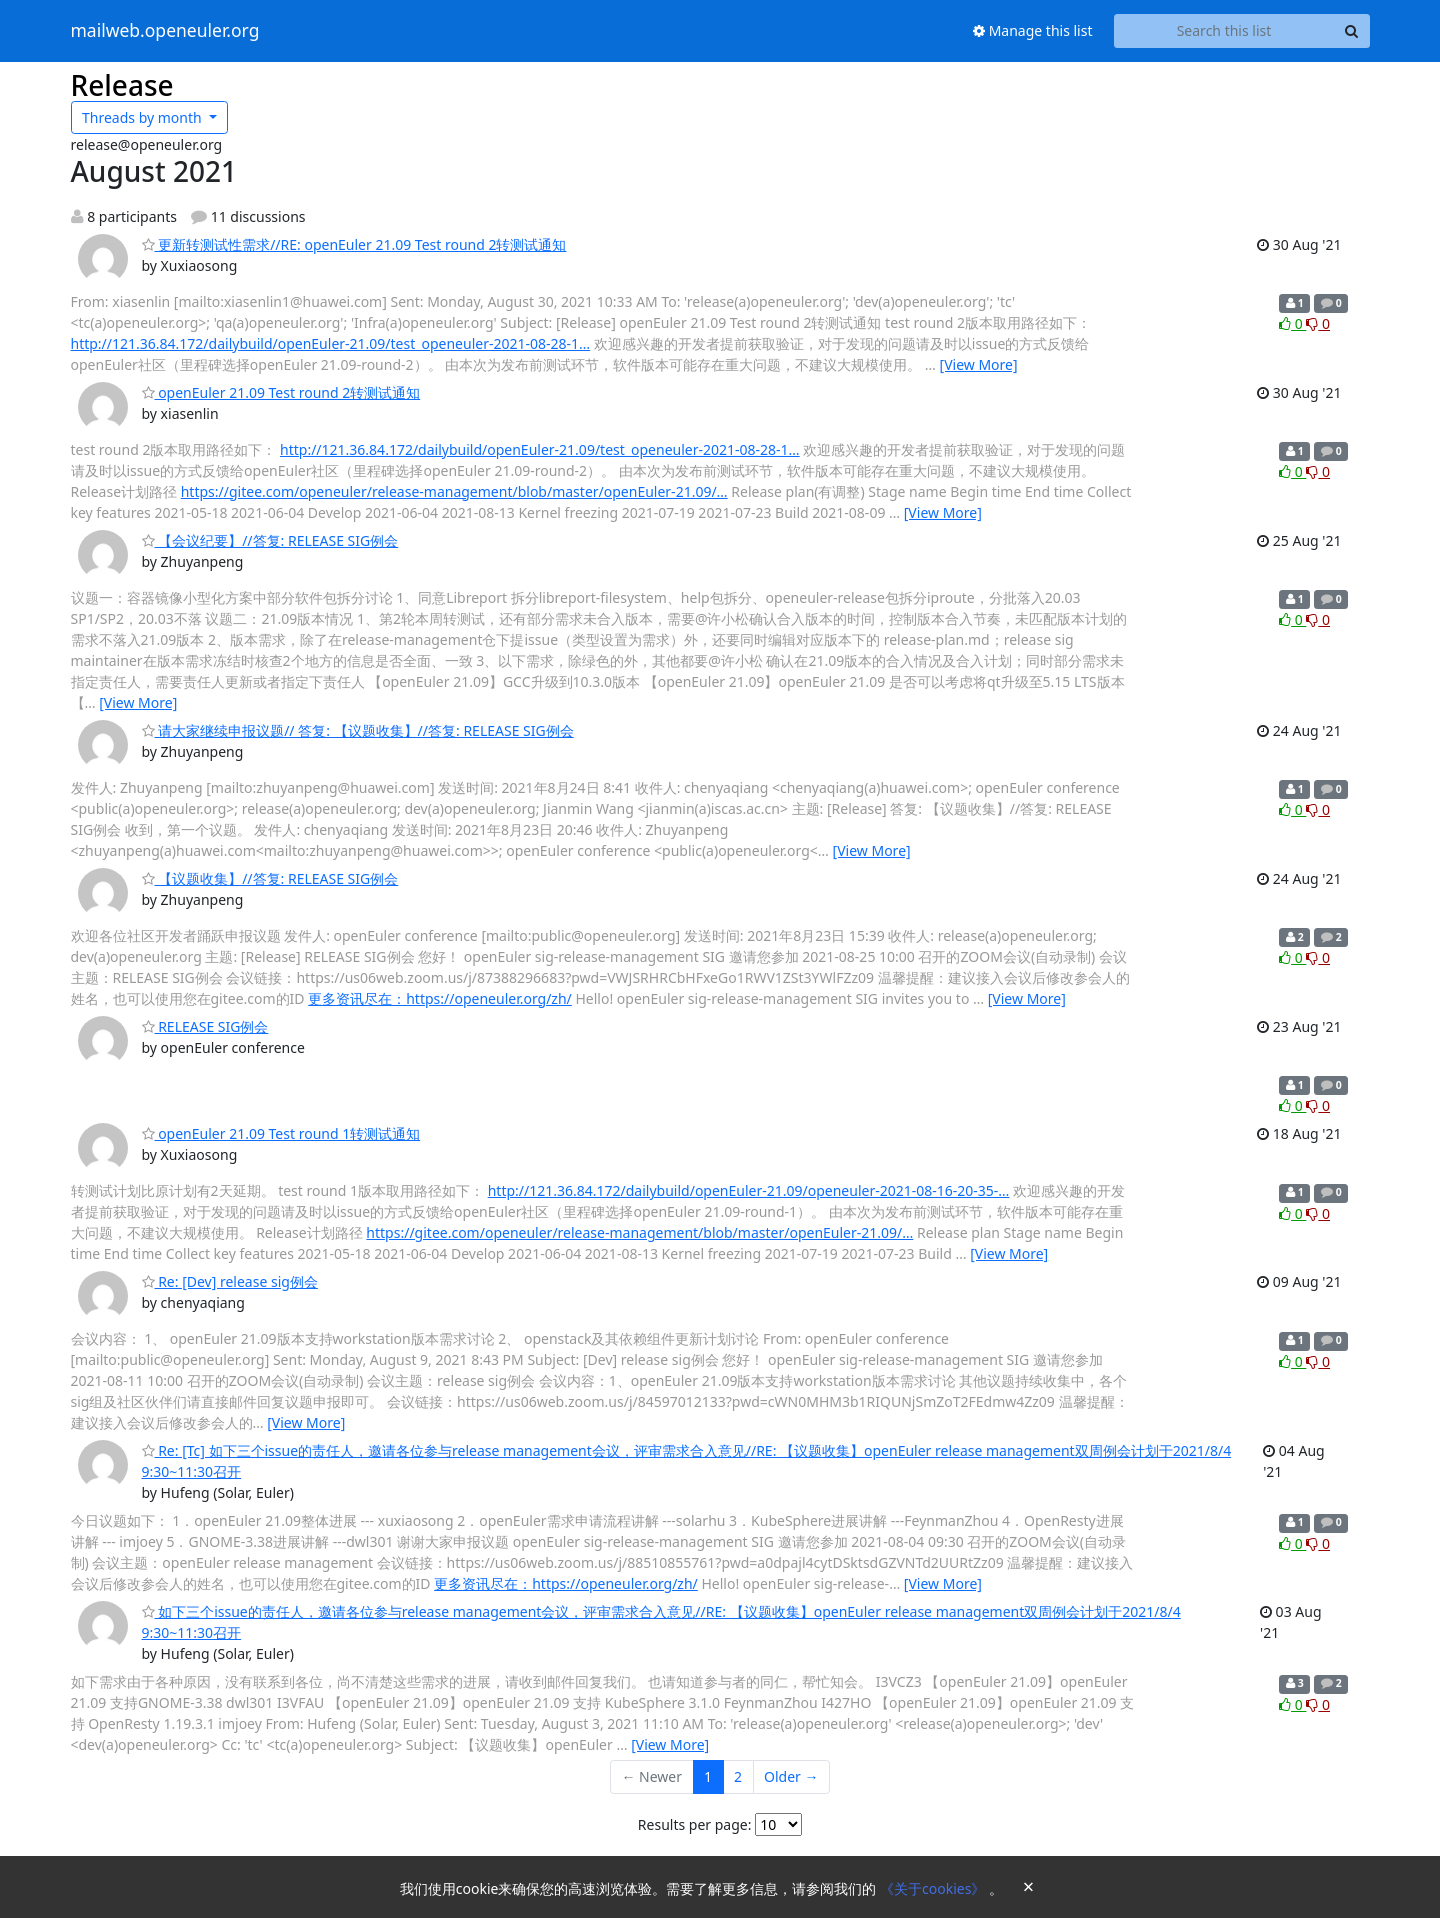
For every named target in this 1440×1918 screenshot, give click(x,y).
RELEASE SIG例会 (205, 1026)
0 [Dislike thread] (1318, 323)
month (143, 117)
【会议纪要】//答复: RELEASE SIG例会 (270, 540)
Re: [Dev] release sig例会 (230, 1281)
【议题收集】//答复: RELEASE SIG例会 (270, 878)
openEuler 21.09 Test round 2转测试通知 (281, 392)
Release (122, 85)
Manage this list (1033, 30)
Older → (791, 1776)
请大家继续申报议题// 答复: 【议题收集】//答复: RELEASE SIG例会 (358, 730)
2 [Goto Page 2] (738, 1776)
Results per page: (695, 1824)
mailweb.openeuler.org (165, 31)
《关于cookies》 (934, 1888)
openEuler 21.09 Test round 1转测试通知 (281, 1133)
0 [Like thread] (1292, 323)
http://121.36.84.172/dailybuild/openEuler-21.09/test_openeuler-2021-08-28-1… (331, 343)
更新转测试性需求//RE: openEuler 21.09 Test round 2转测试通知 (354, 244)
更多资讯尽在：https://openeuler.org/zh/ (440, 998)
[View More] (979, 364)
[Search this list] (1224, 31)
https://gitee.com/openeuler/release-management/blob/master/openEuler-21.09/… (454, 491)
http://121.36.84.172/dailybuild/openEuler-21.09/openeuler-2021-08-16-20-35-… (749, 1190)
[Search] (1352, 31)
